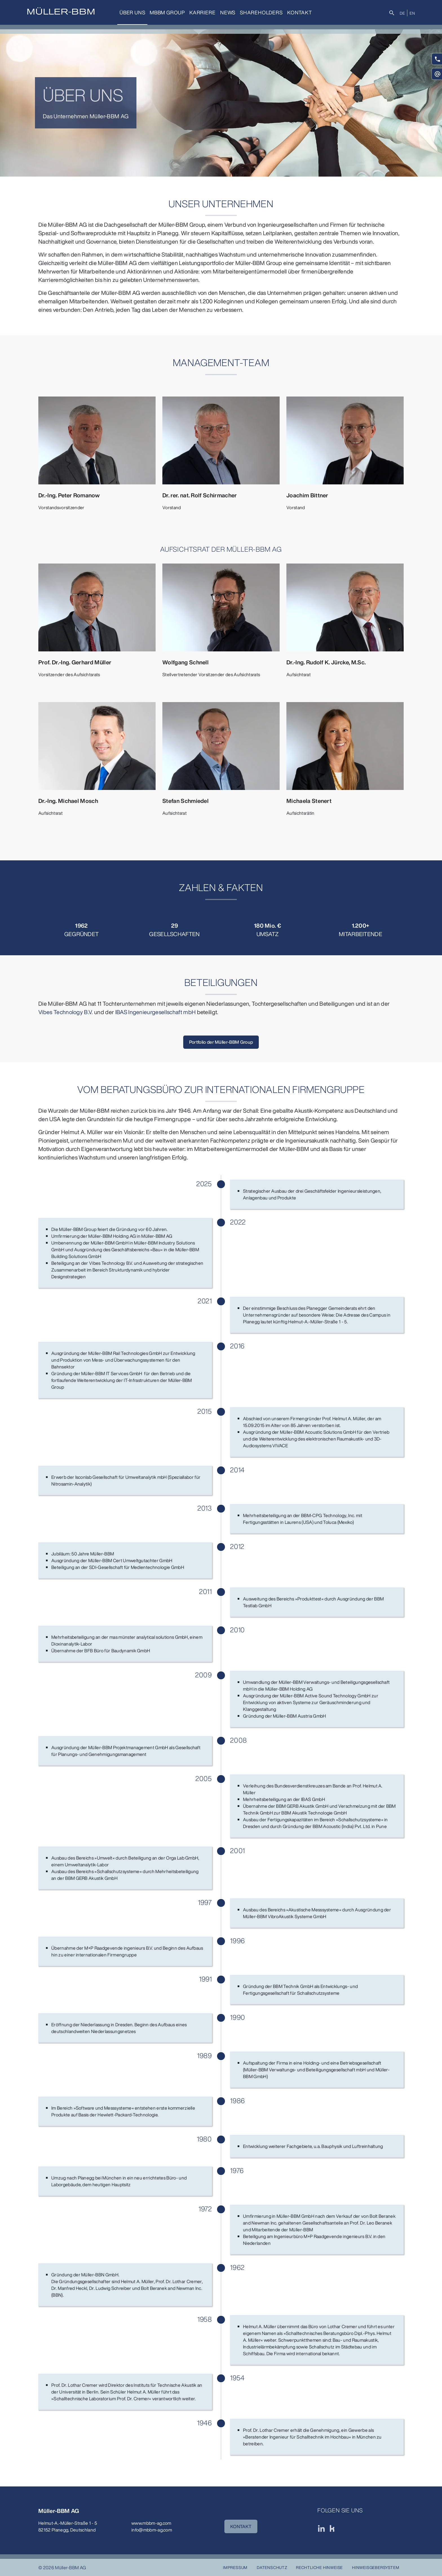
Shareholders (261, 12)
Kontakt (299, 12)
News (227, 12)
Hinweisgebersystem (375, 2567)
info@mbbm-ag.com (151, 2529)
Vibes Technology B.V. (66, 1012)
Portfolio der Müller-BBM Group (221, 1042)
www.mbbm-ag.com (151, 2523)
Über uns (132, 12)
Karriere (202, 12)
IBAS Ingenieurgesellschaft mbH (155, 1012)
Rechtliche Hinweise (319, 2567)
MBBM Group (167, 12)
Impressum (235, 2567)
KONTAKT (240, 2526)
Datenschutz (272, 2567)
